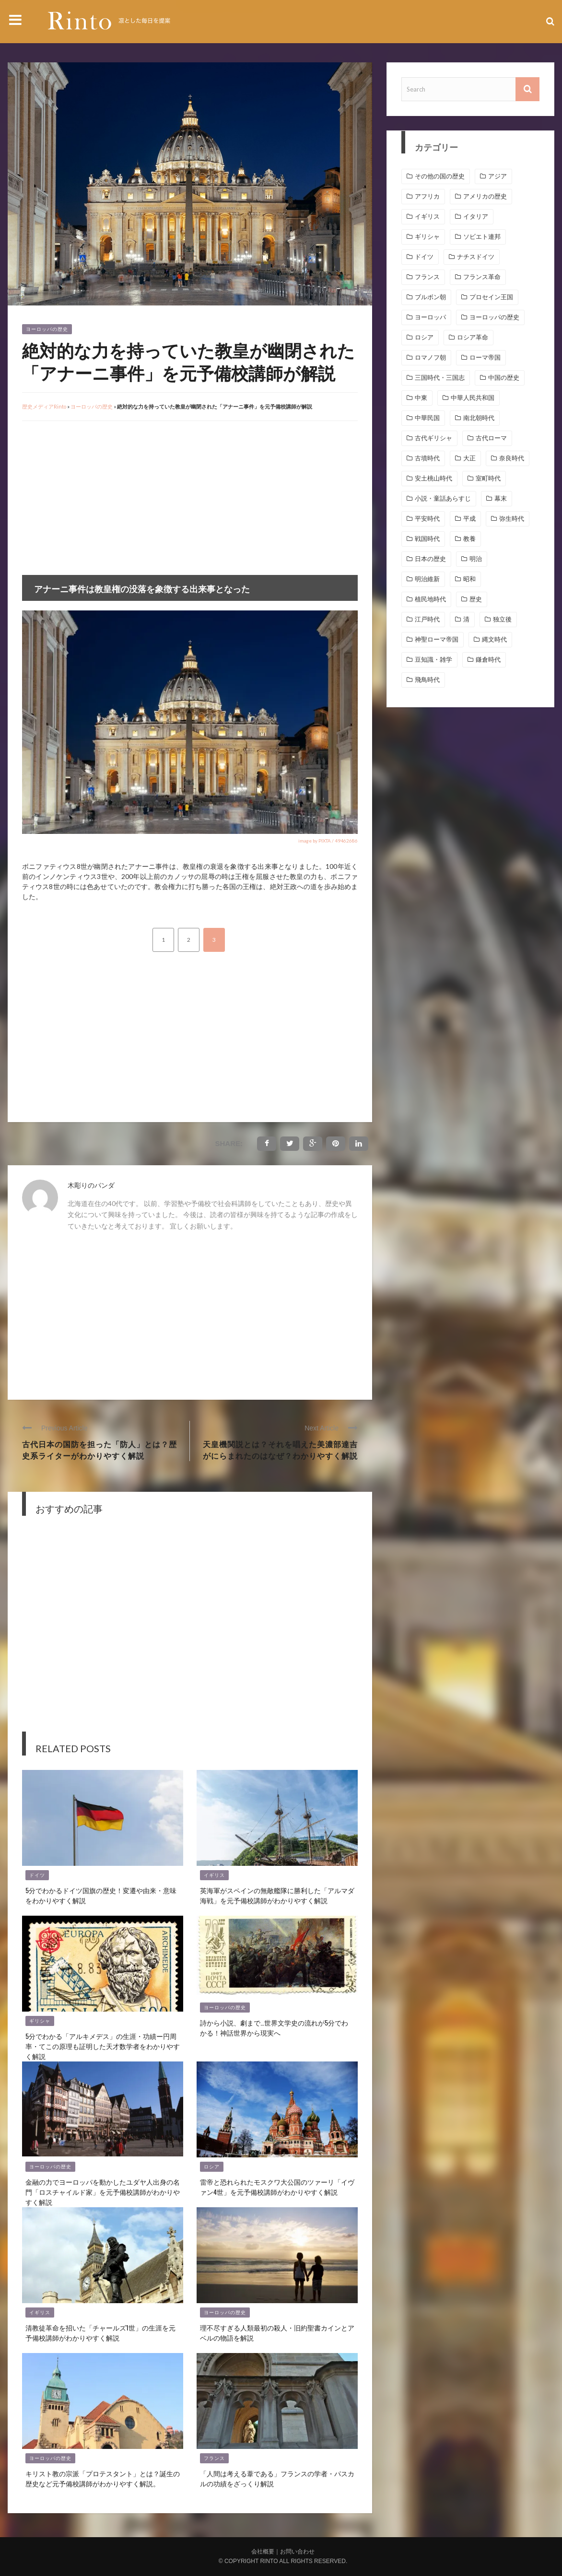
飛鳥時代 (427, 679)
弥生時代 (511, 518)
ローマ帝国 (485, 357)
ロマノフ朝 (430, 357)
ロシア (212, 2167)
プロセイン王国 (491, 297)
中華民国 (427, 418)
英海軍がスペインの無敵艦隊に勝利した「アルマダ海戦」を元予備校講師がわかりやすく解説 (277, 1895)
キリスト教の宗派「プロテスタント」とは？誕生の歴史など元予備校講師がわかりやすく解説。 (102, 2478)
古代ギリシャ (433, 438)
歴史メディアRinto (44, 406)
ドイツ (37, 1875)
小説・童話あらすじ (443, 498)
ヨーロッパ (430, 317)
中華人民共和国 (472, 397)
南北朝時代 (478, 418)
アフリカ (427, 196)
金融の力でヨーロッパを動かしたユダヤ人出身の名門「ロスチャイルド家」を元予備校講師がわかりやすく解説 (102, 2192)
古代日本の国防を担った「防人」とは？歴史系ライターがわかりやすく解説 (99, 1449)
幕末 (500, 498)
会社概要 (262, 2551)
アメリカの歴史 (485, 196)
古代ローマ (491, 438)
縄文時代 (494, 639)
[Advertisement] (102, 498)
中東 (421, 397)
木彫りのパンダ (91, 1185)
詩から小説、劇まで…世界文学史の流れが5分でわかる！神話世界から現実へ (274, 2027)
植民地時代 (430, 599)
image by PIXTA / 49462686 (328, 840)
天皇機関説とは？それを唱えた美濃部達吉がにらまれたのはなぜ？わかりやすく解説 (280, 1449)
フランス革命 (482, 277)
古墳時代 (427, 458)
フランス (214, 2458)
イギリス (214, 1875)
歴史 (475, 599)
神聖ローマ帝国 (436, 639)
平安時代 (427, 518)
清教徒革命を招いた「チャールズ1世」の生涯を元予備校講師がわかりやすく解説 (100, 2332)
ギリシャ (39, 2021)
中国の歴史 (503, 377)
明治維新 (427, 579)
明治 (475, 558)
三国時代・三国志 (440, 377)
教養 (469, 538)
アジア (497, 176)
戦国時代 (427, 538)
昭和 (469, 579)
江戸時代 (427, 619)
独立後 (502, 619)
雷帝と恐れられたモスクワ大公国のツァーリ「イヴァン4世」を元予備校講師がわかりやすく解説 (277, 2187)
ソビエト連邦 (482, 236)
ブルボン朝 (430, 297)
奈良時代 (511, 458)
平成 (469, 518)
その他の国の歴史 (440, 176)
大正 (469, 458)
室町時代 (488, 478)
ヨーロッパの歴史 (47, 329)
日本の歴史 (430, 558)
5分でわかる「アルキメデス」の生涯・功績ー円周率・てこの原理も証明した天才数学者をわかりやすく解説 (102, 2046)
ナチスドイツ (475, 256)
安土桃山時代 (433, 478)
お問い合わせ (297, 2551)
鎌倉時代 (488, 659)
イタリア (475, 216)
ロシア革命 (472, 337)
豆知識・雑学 (433, 659)
